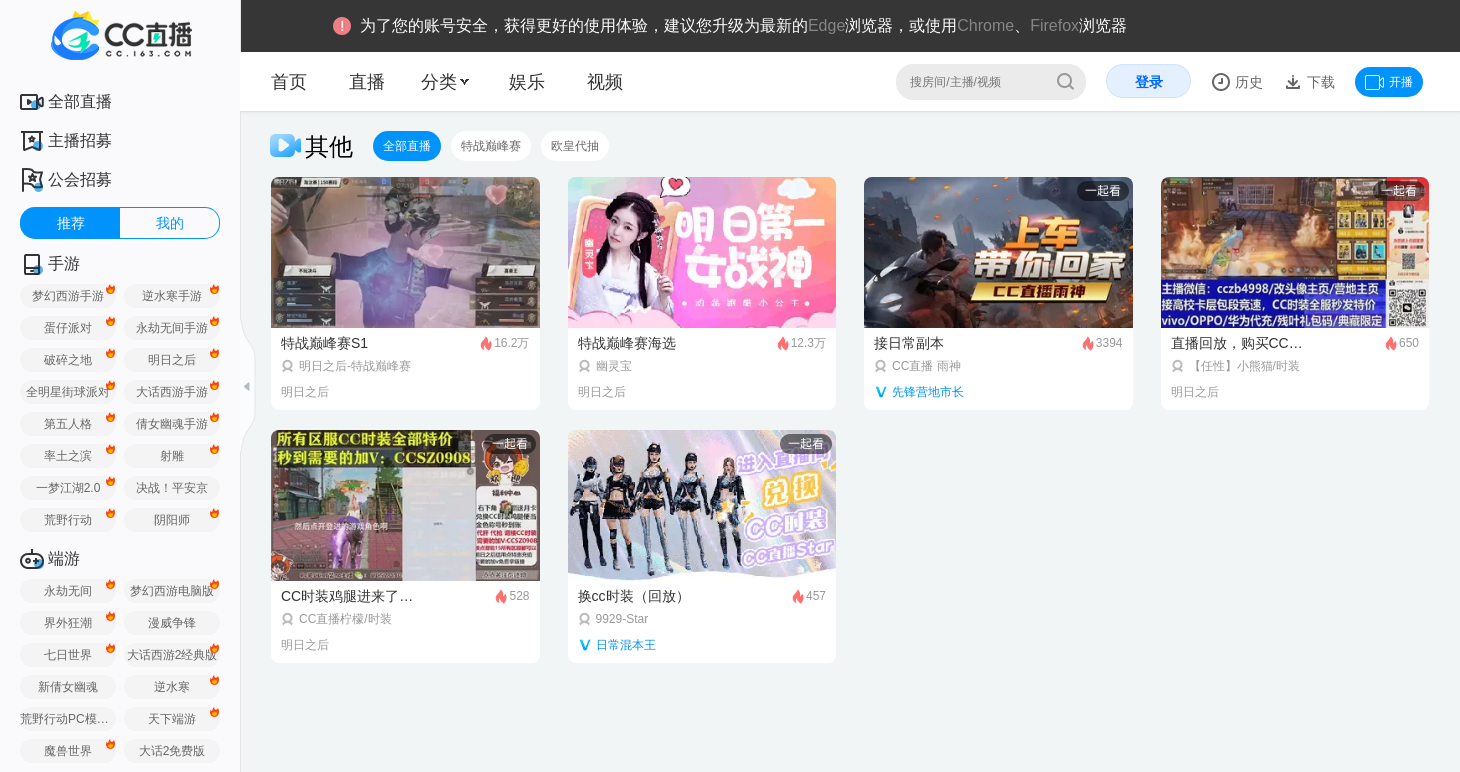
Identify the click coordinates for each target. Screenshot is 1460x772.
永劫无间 (68, 591)
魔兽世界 (68, 751)
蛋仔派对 (68, 328)
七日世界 (68, 655)
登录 (1149, 82)
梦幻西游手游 (68, 296)
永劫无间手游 (172, 328)
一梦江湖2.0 (68, 488)
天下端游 (172, 719)
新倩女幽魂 (68, 687)
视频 (605, 82)
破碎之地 (68, 360)
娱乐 (527, 82)
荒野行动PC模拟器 (68, 719)
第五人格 (68, 424)
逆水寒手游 (172, 296)
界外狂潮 (68, 623)
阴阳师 (172, 520)
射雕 (172, 456)
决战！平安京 (172, 488)
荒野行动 (68, 520)
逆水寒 (172, 687)
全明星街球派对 (68, 392)
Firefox (1054, 25)
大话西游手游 (172, 392)
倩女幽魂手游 (172, 424)
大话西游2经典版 (172, 655)
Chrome (985, 25)
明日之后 (172, 360)
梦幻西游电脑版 (172, 591)
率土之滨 (68, 456)
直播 (367, 82)
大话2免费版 (172, 751)
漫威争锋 (172, 623)
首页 (289, 82)
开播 (1389, 82)
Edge (826, 25)
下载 (1319, 82)
